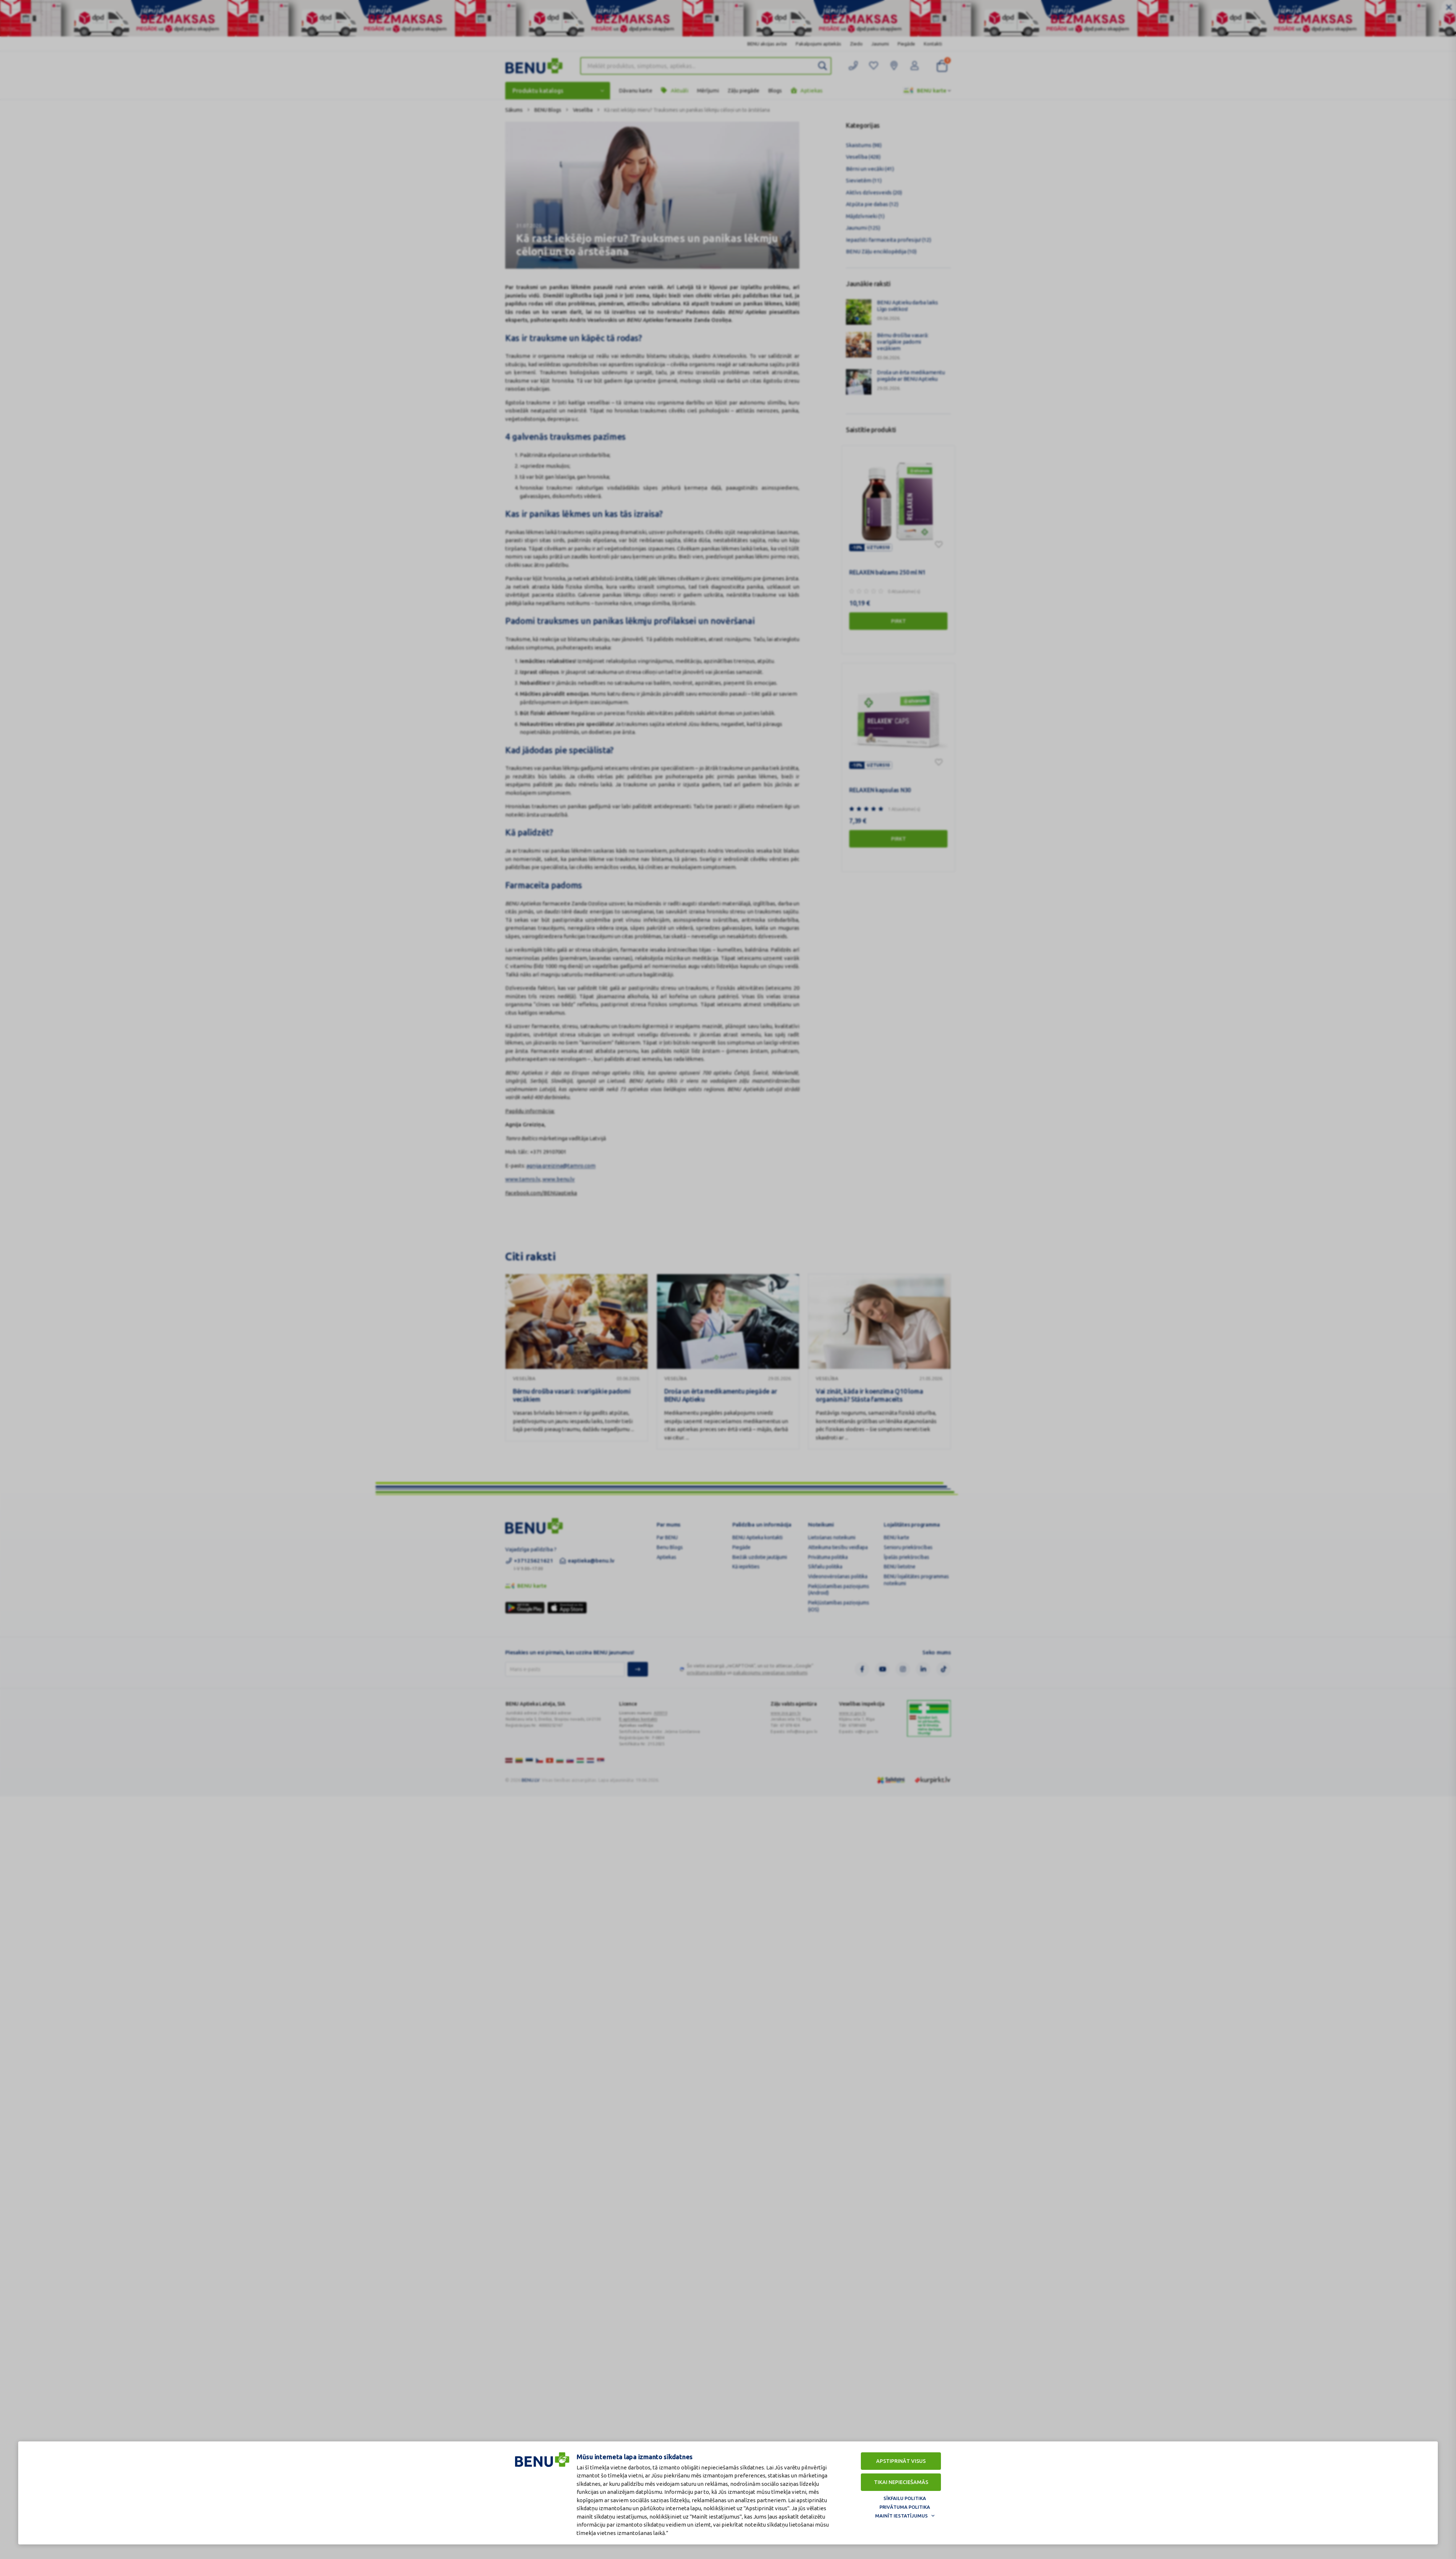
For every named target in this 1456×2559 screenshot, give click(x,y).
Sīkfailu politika (904, 2498)
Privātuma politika (904, 2506)
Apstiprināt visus (901, 2461)
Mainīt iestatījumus (901, 2515)
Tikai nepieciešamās (901, 2482)
